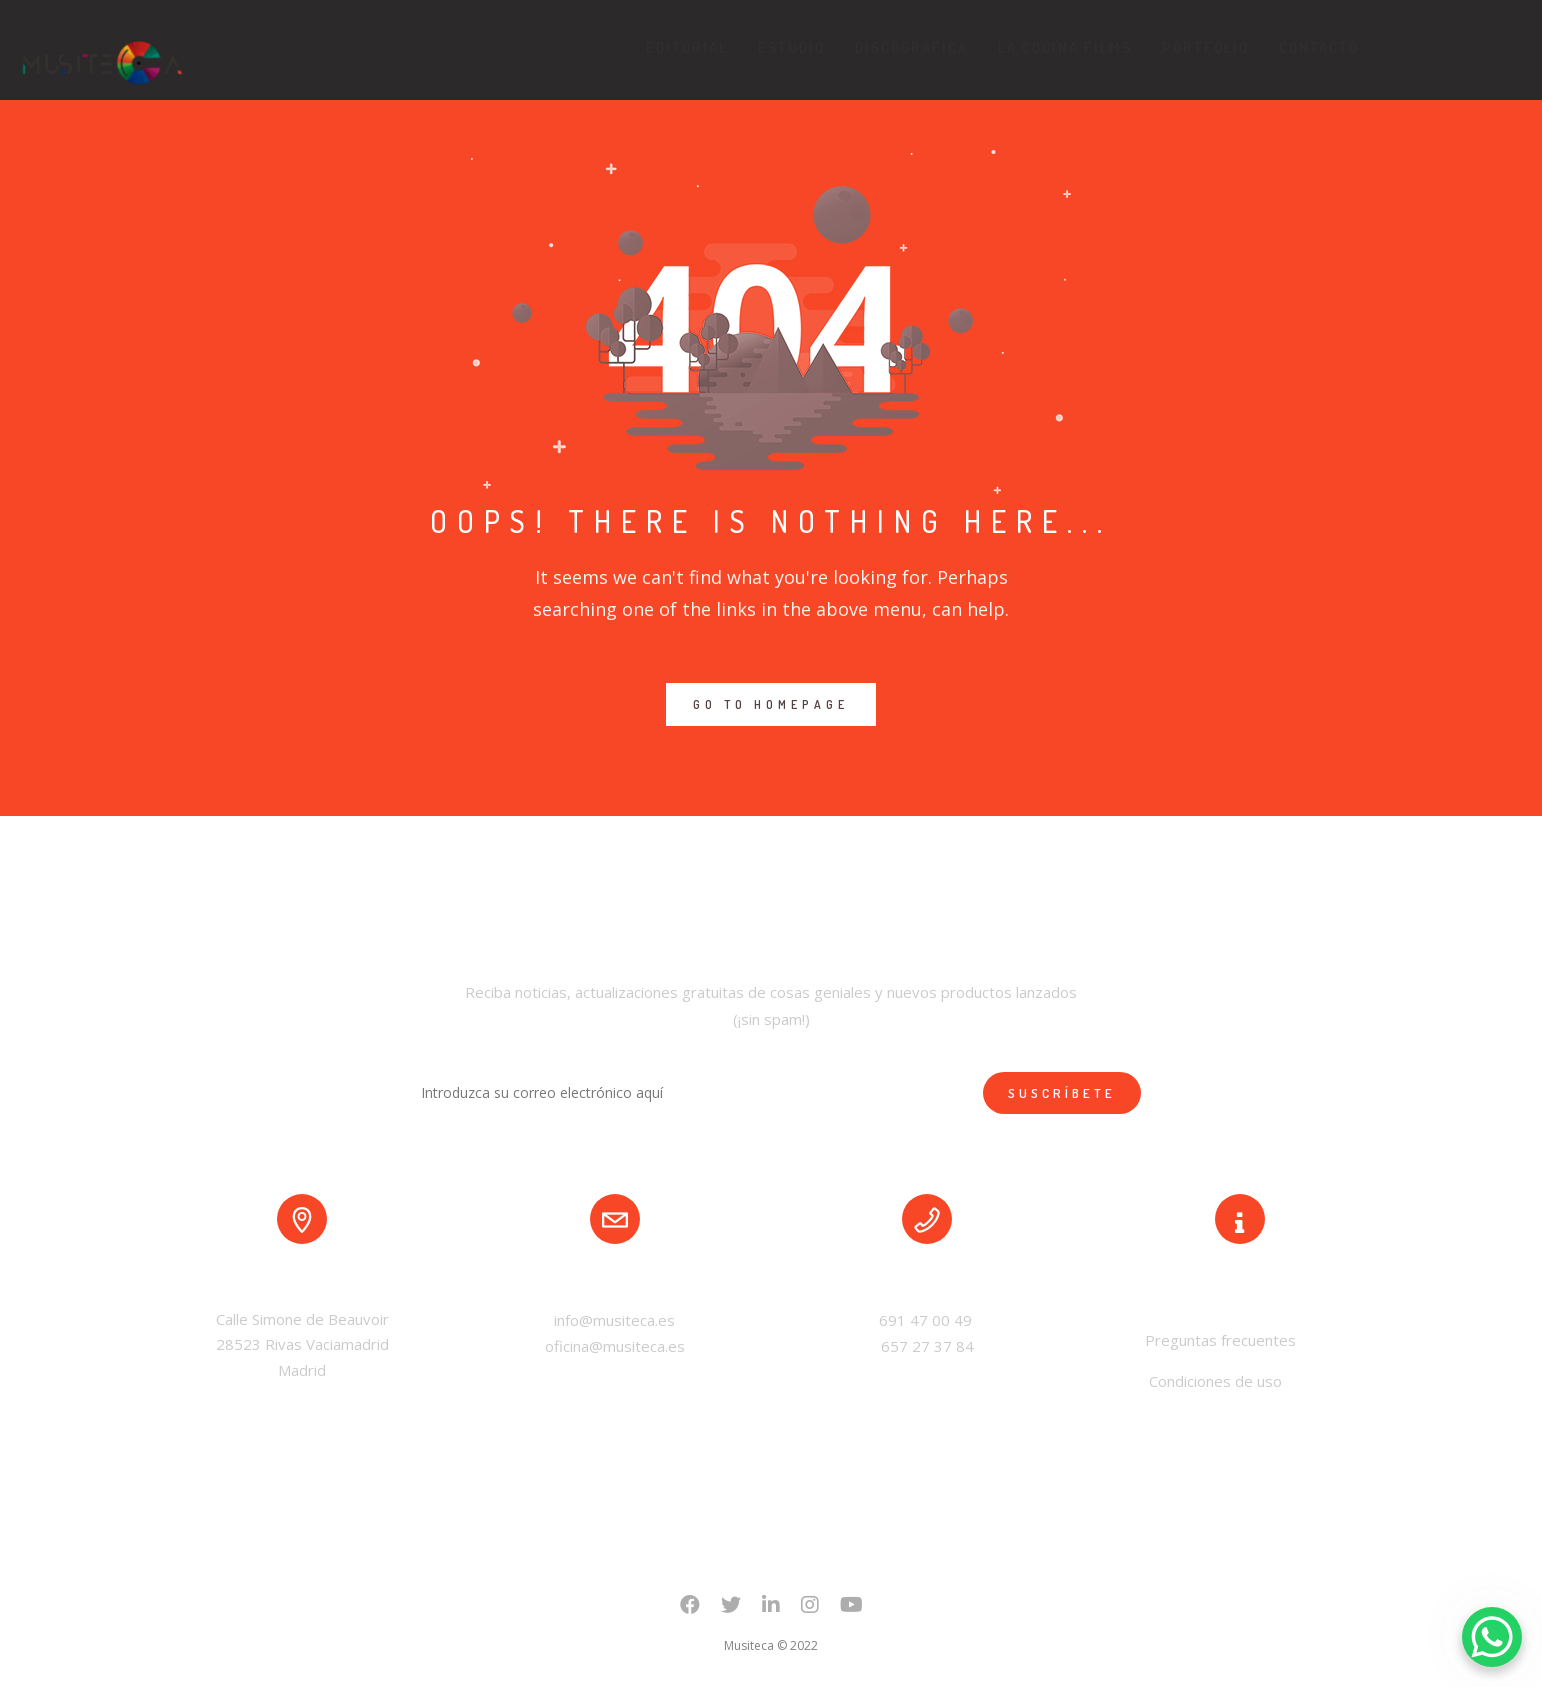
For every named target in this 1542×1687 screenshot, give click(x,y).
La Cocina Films (1065, 47)
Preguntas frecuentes (1218, 1340)
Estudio (791, 47)
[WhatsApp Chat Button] (1492, 1637)
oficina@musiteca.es (615, 1346)
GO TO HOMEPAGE (771, 704)
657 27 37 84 (927, 1346)
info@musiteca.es (614, 1320)
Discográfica (911, 47)
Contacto (1319, 47)
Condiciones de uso (1215, 1381)
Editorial (687, 47)
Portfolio (1205, 47)
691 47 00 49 (927, 1320)
